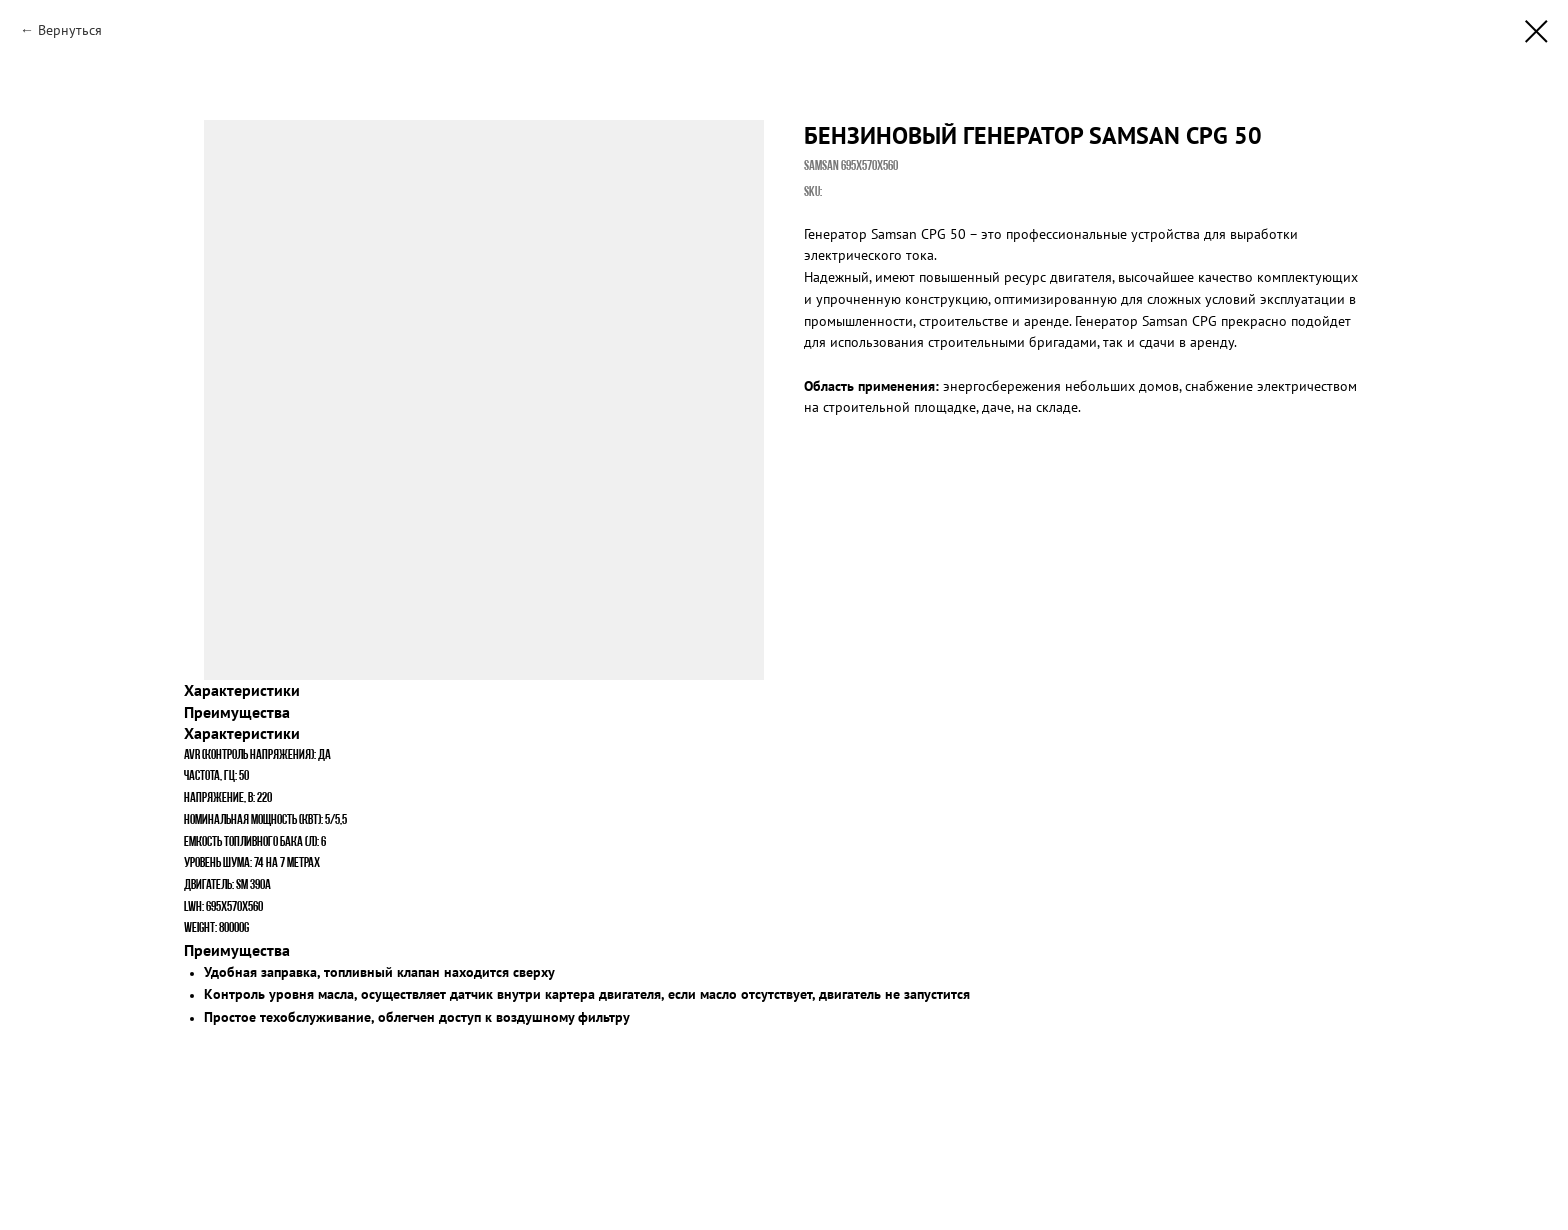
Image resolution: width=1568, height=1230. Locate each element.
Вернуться (70, 30)
